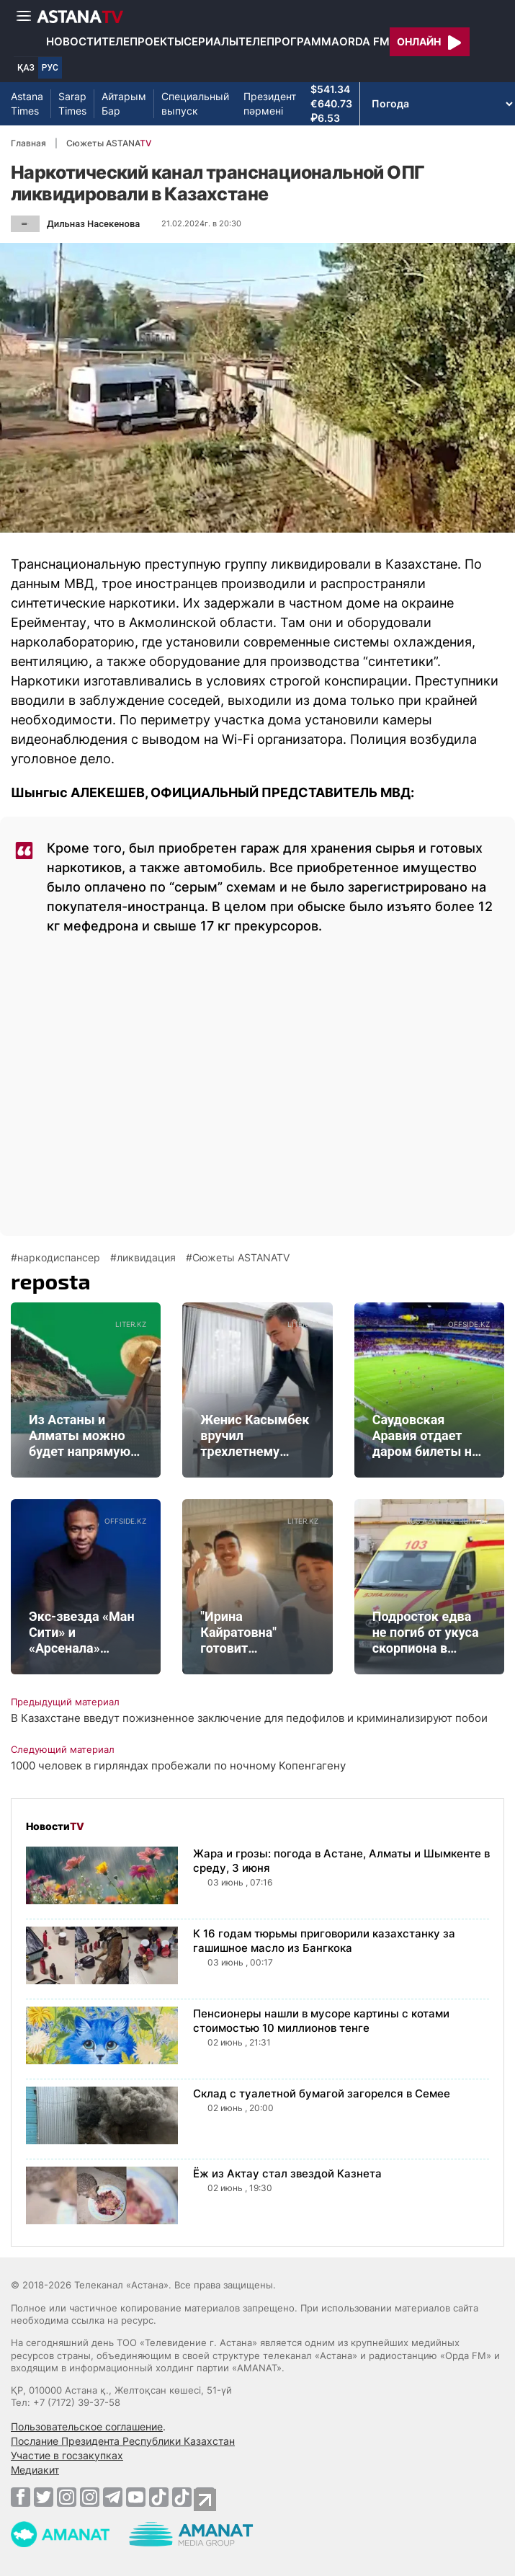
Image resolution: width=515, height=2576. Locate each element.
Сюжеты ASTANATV (241, 1258)
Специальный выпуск (195, 103)
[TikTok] (158, 2497)
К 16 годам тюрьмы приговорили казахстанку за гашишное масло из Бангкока (324, 1941)
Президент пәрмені (269, 103)
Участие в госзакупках (67, 2455)
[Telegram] (112, 2497)
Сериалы (211, 41)
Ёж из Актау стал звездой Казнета (287, 2173)
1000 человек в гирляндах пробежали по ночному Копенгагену (178, 1765)
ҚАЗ (26, 68)
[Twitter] (43, 2497)
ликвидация (146, 1258)
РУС (50, 68)
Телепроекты (143, 41)
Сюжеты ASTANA (108, 143)
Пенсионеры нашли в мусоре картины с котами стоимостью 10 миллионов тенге (321, 2021)
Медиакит (35, 2470)
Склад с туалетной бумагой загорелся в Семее (321, 2093)
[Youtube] (135, 2497)
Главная (28, 143)
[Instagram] (66, 2497)
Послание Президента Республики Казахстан (123, 2441)
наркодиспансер (58, 1258)
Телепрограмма (288, 41)
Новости (74, 41)
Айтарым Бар (124, 103)
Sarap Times (72, 103)
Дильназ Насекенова (93, 223)
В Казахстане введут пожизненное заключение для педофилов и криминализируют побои (249, 1718)
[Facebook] (20, 2497)
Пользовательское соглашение (87, 2426)
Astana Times (27, 103)
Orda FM (364, 41)
